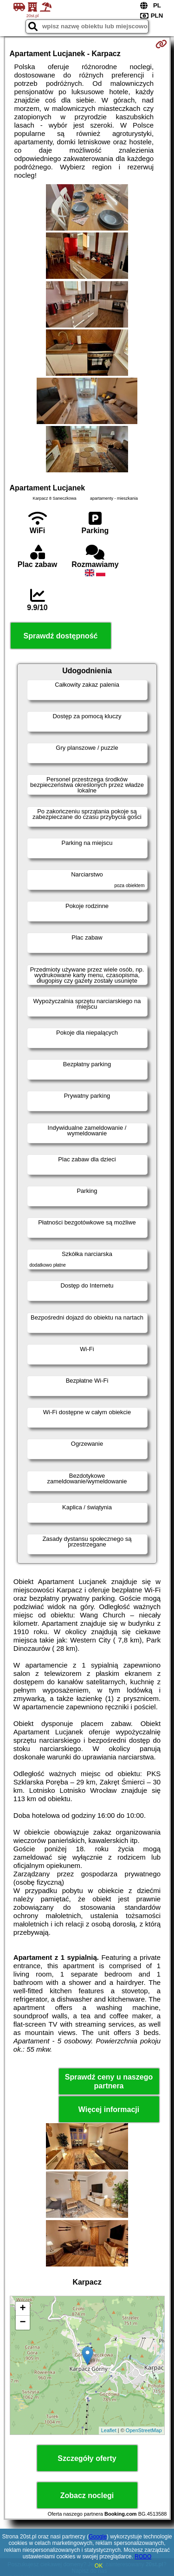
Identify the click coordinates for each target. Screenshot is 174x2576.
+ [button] (22, 2309)
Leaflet (108, 2430)
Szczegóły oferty (87, 2458)
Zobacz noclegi (87, 2495)
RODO (143, 2556)
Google (98, 2536)
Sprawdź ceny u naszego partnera (109, 2081)
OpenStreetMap (144, 2430)
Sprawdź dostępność (60, 636)
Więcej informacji (108, 2109)
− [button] (22, 2323)
